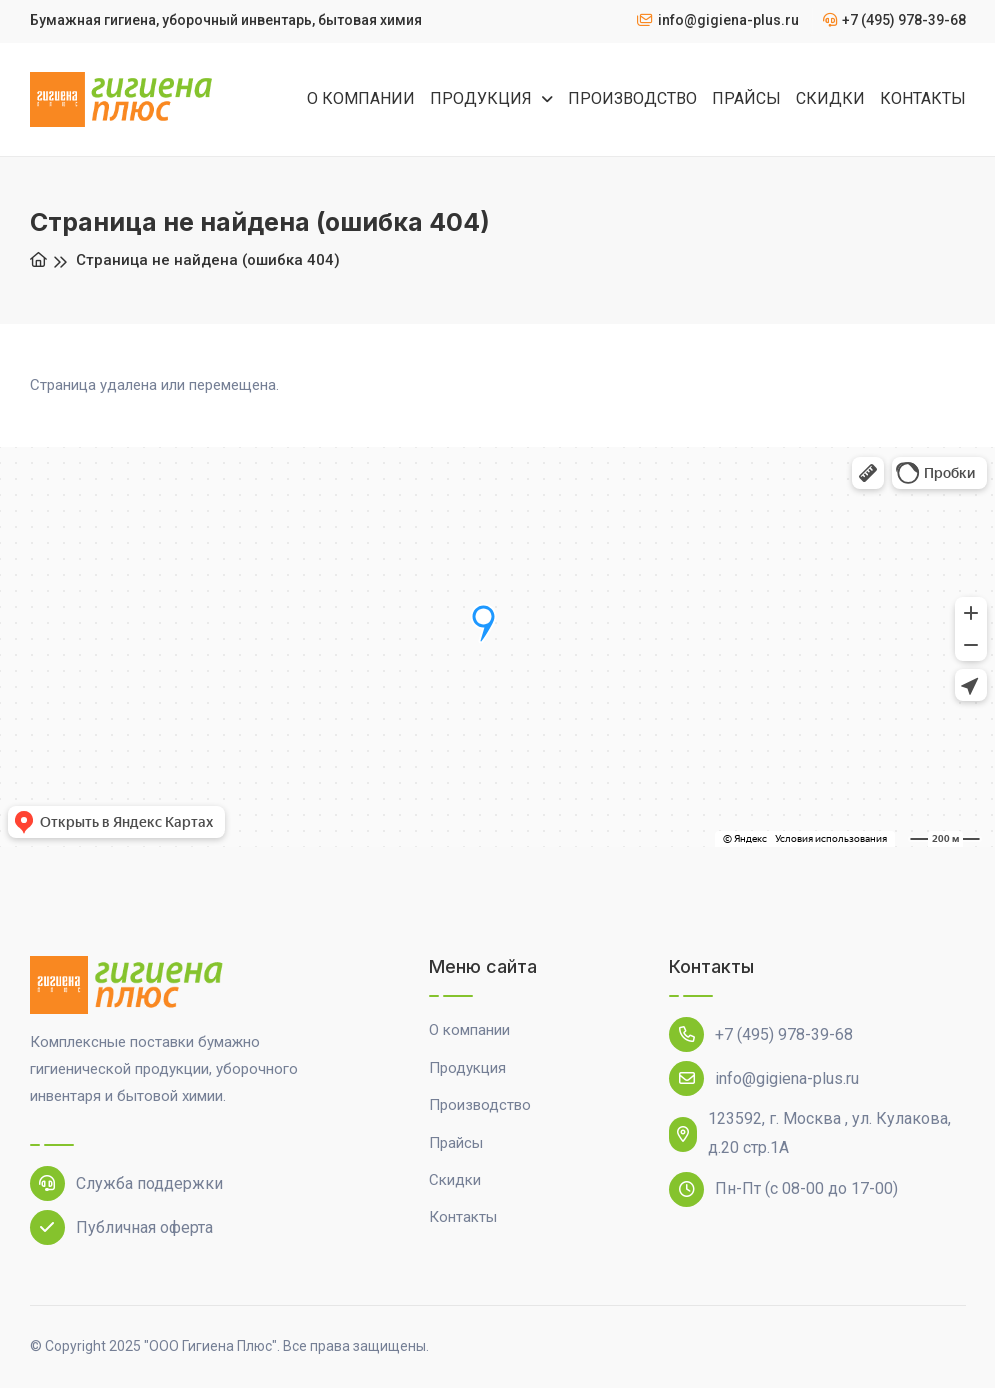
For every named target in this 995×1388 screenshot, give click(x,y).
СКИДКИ (830, 98)
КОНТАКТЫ (923, 98)
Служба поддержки (126, 1183)
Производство (480, 1105)
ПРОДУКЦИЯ (483, 98)
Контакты (463, 1217)
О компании (469, 1030)
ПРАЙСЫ (746, 98)
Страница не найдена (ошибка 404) (208, 260)
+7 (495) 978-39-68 (761, 1034)
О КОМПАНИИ (361, 98)
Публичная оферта (121, 1227)
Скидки (455, 1180)
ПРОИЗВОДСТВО (632, 98)
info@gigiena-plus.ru (764, 1078)
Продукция (467, 1068)
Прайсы (456, 1143)
